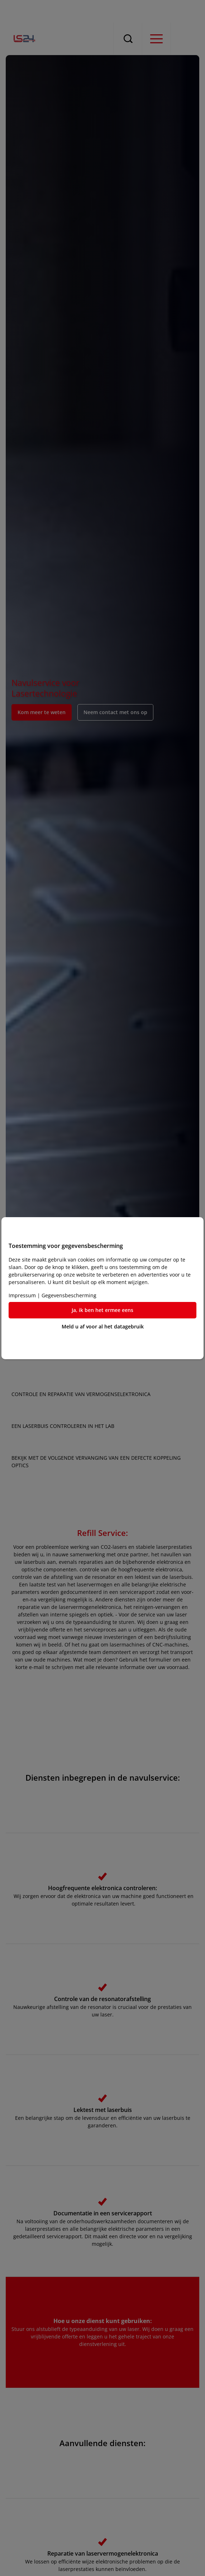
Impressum (22, 1295)
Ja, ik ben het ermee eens (102, 1310)
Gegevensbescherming (69, 1295)
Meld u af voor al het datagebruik (103, 1326)
